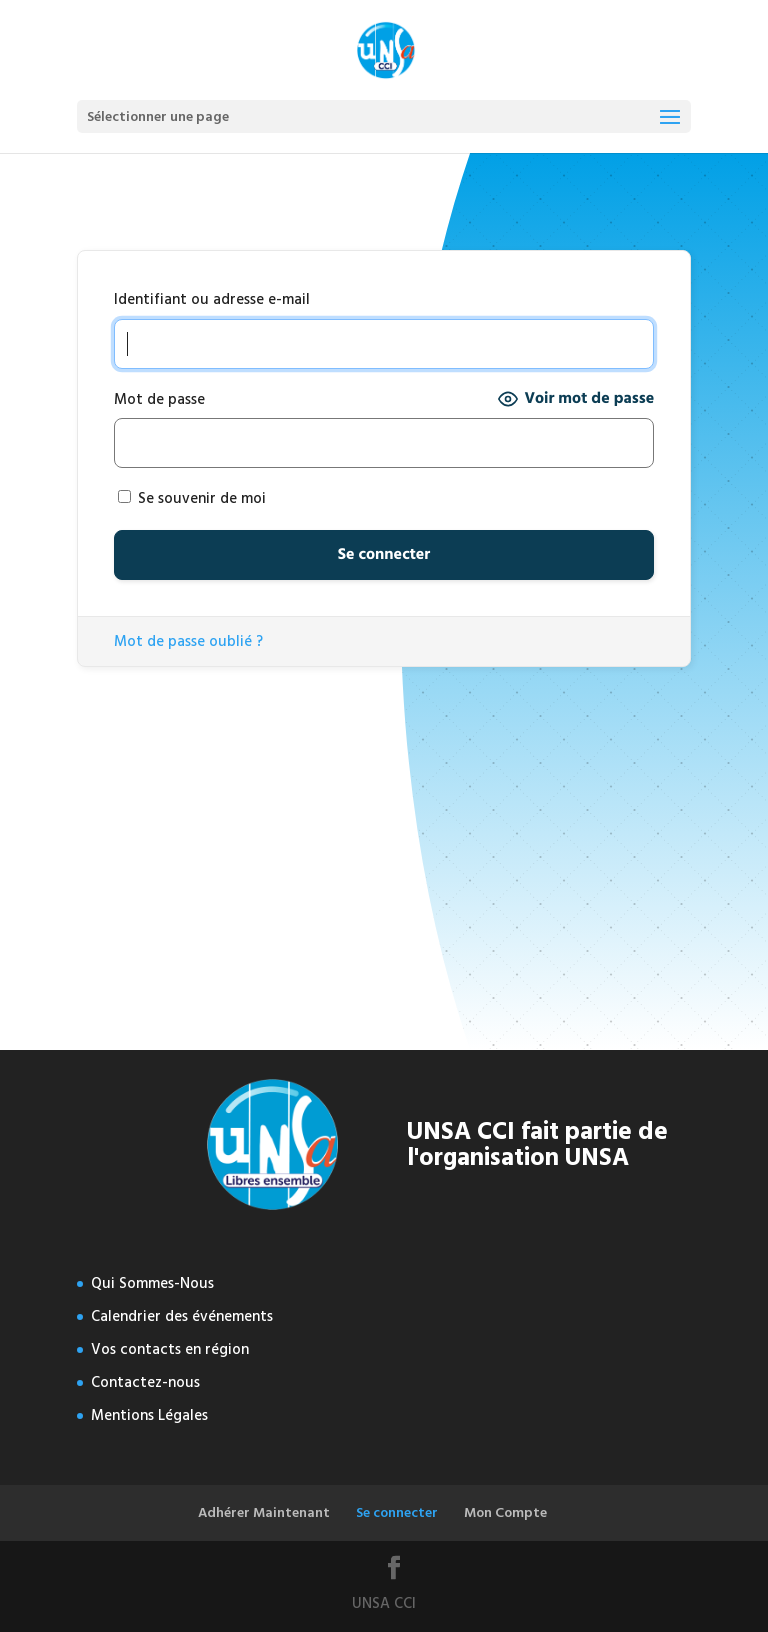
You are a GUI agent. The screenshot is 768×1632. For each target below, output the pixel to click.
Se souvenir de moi (192, 498)
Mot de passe (159, 399)
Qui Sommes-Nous (152, 1283)
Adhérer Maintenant (264, 1512)
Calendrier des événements (182, 1316)
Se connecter (397, 1512)
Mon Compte (505, 1512)
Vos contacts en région (170, 1349)
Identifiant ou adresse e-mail (212, 299)
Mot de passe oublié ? (188, 641)
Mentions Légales (149, 1415)
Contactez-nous (145, 1382)
